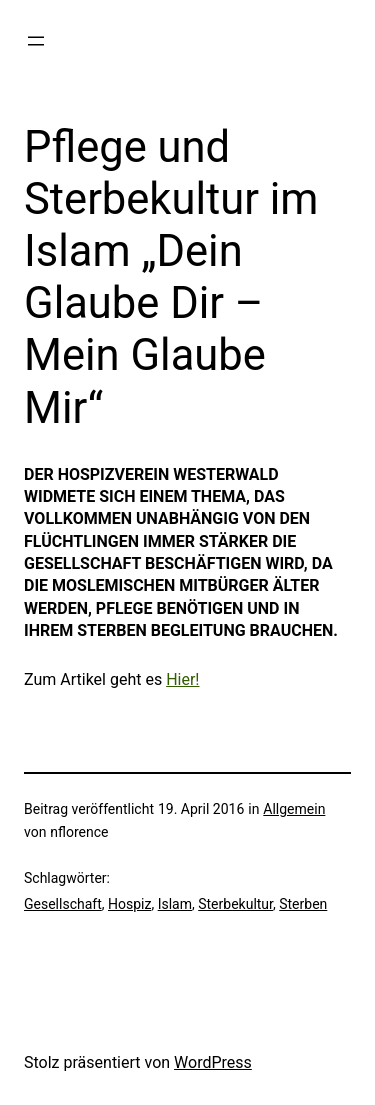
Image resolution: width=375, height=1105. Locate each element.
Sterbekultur (235, 904)
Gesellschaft (63, 904)
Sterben (303, 904)
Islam (175, 904)
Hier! (182, 679)
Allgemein (294, 809)
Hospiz (129, 904)
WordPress (213, 1062)
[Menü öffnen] (36, 41)
